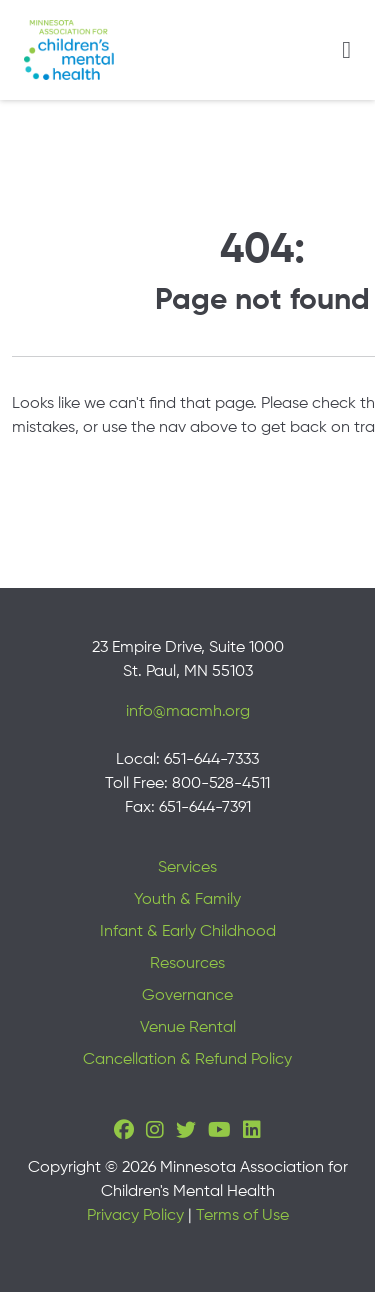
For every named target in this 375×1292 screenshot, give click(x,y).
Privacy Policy (135, 1216)
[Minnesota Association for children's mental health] (69, 50)
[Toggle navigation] (346, 50)
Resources (187, 964)
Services (187, 868)
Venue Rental (188, 1028)
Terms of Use (242, 1216)
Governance (187, 996)
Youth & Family (187, 900)
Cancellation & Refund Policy (187, 1060)
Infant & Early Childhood (188, 932)
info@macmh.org (188, 712)
